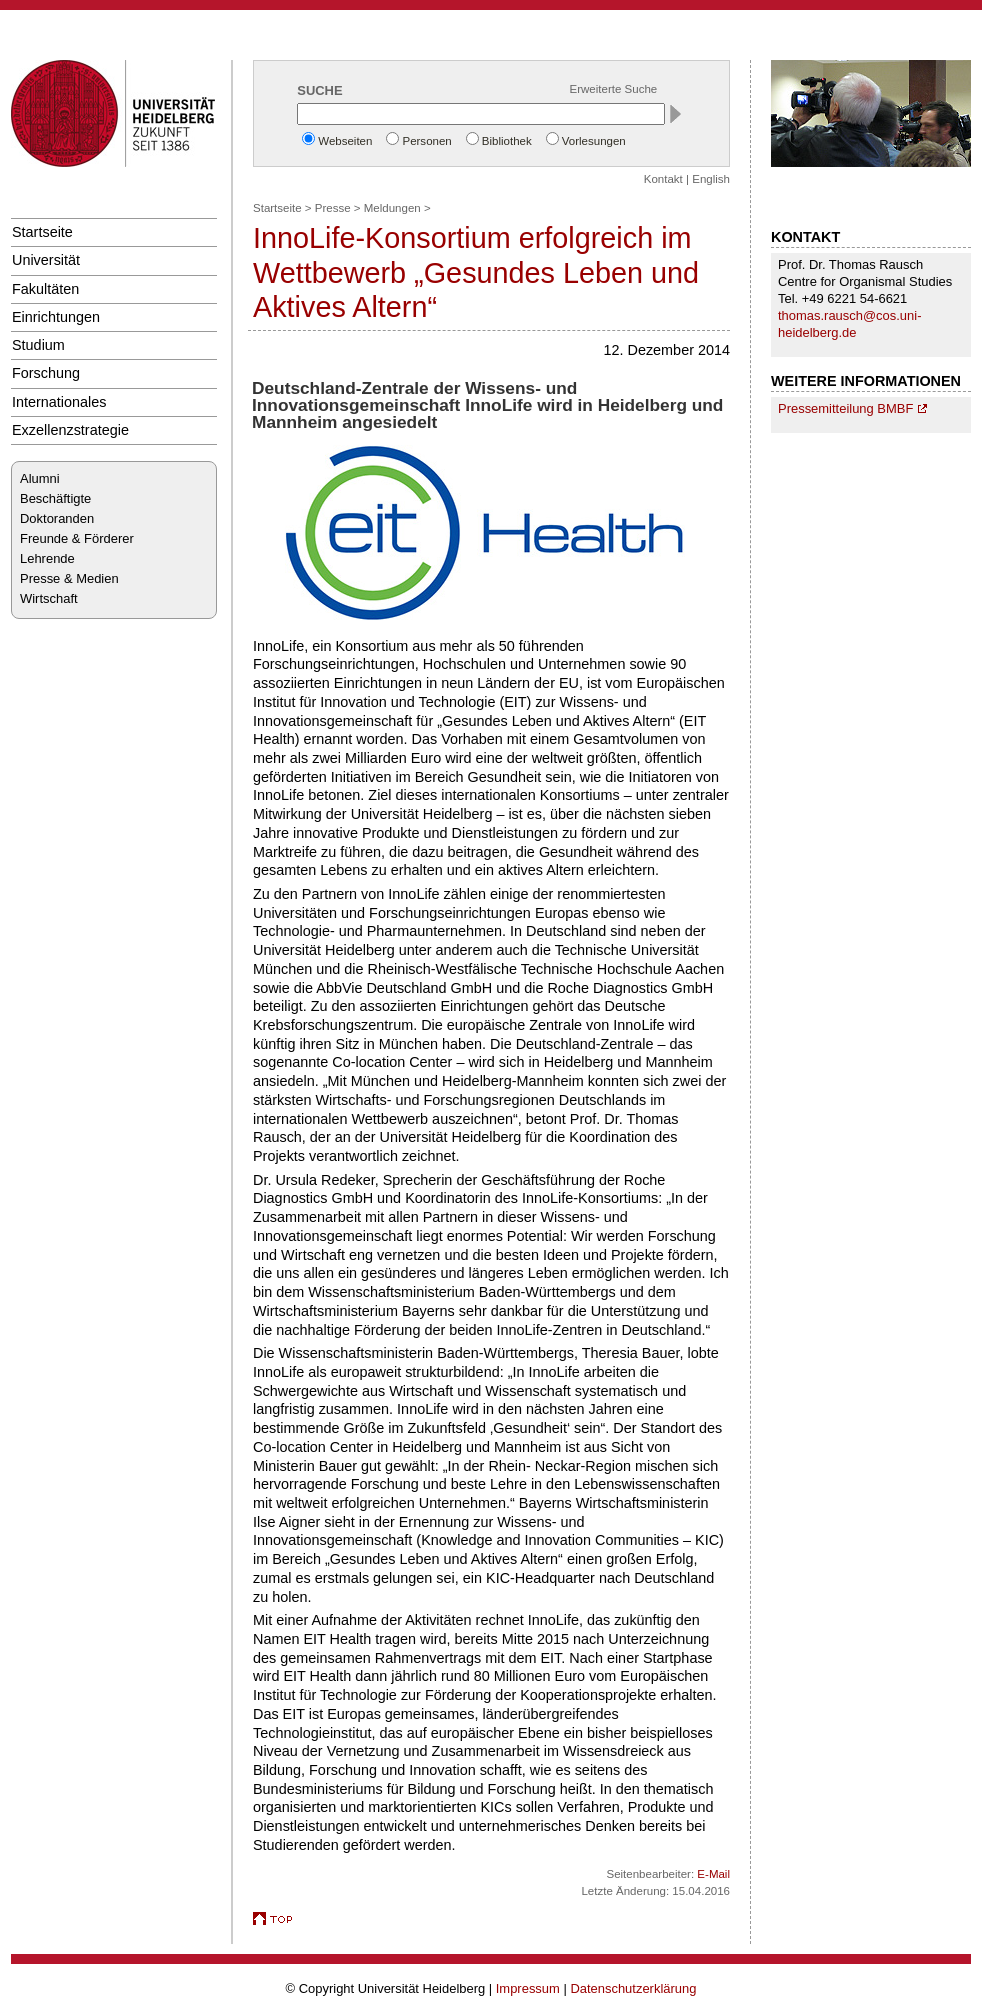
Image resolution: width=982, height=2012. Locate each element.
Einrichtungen (56, 317)
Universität (46, 260)
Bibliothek (507, 141)
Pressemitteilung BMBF (845, 408)
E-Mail (713, 1874)
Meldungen (392, 208)
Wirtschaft (49, 598)
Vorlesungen (594, 141)
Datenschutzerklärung (633, 1988)
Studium (38, 345)
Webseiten (345, 141)
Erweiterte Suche (614, 89)
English (711, 179)
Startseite (42, 232)
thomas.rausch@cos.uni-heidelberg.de (849, 324)
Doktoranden (57, 518)
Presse (333, 208)
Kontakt (663, 179)
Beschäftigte (55, 498)
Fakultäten (45, 289)
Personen (426, 141)
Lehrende (47, 558)
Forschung (46, 373)
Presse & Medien (69, 578)
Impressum (528, 1988)
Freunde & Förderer (77, 538)
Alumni (40, 478)
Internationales (59, 402)
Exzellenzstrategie (70, 430)
